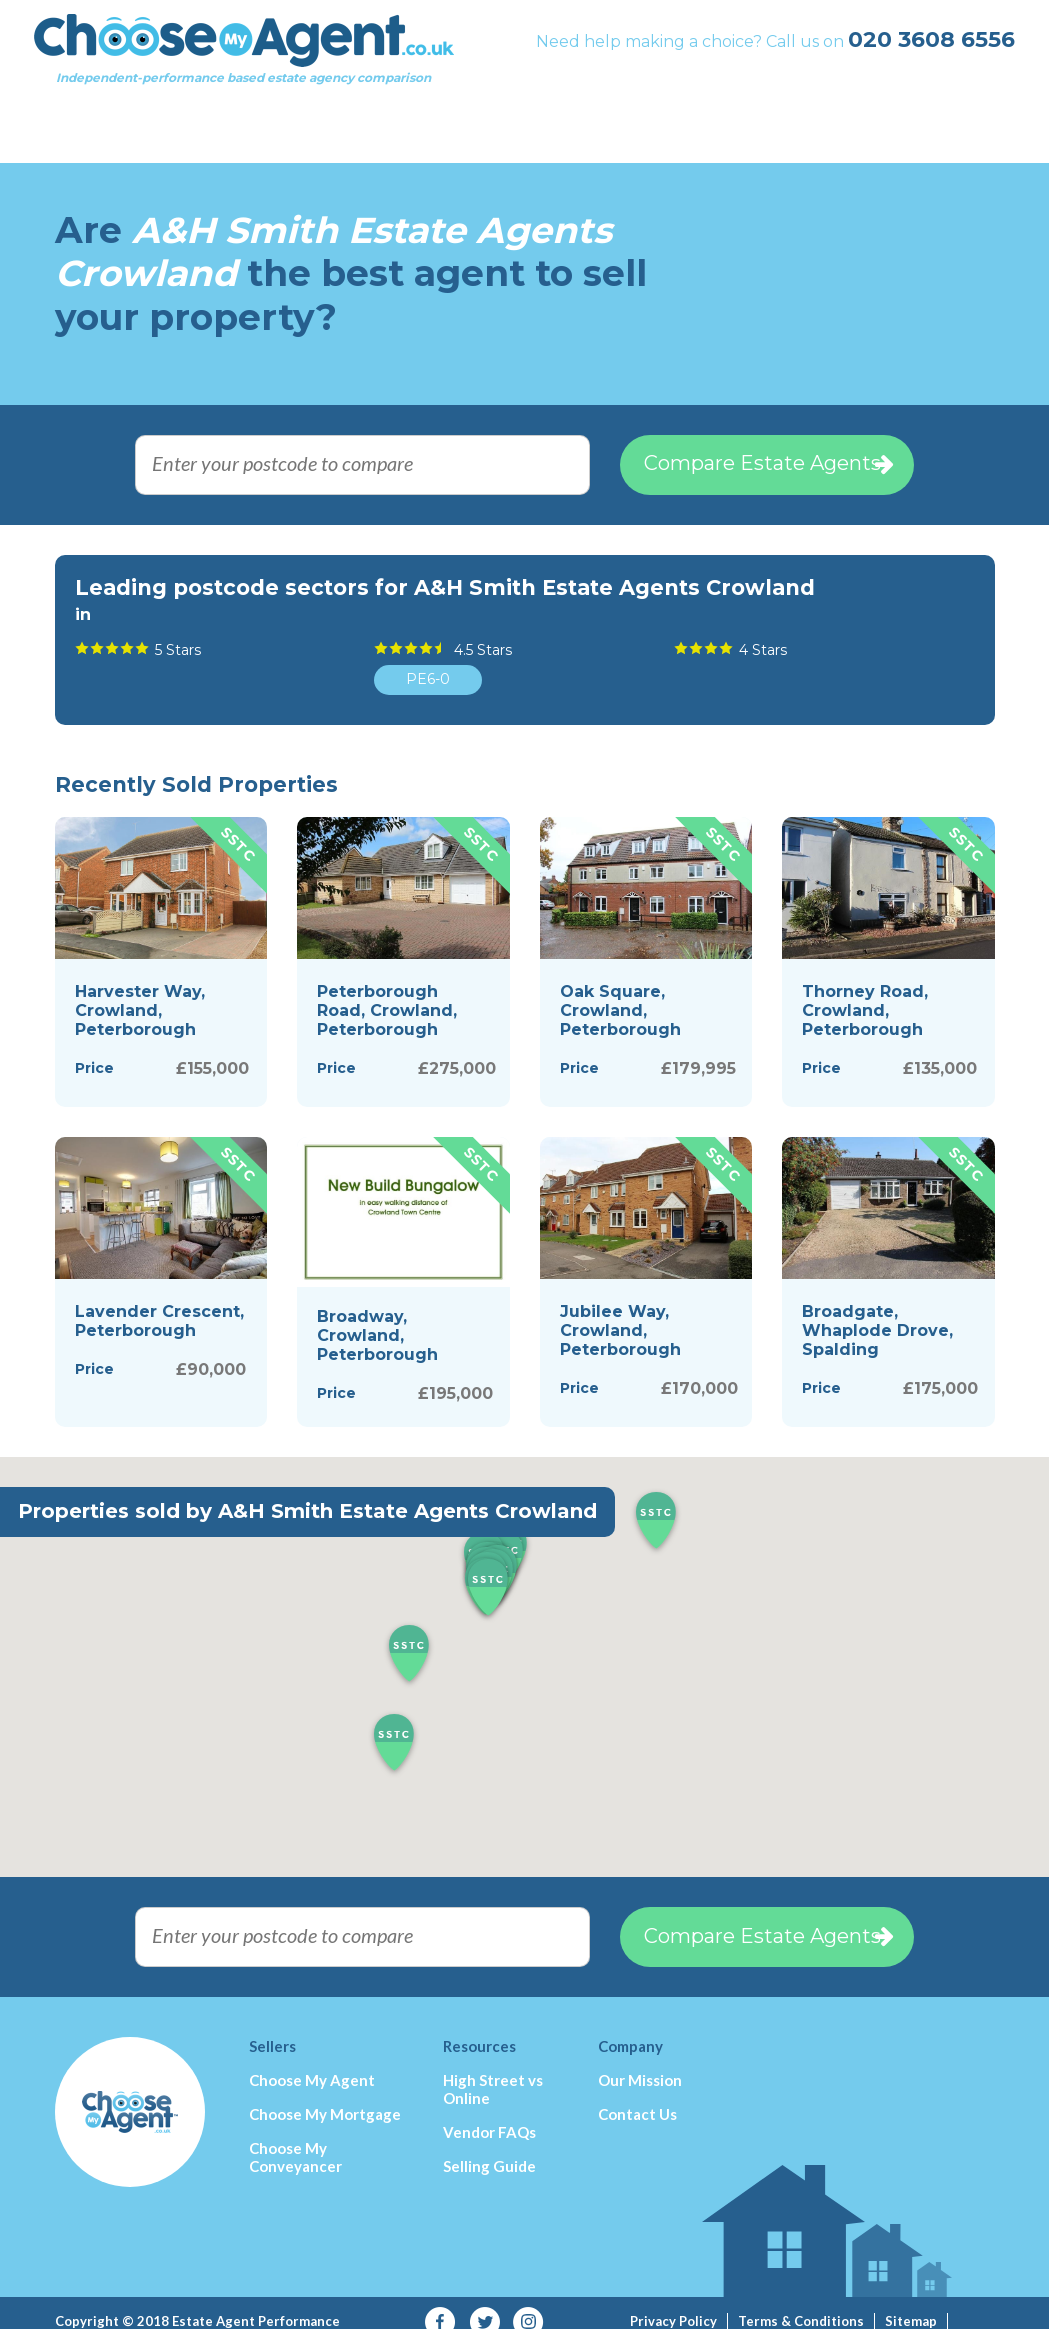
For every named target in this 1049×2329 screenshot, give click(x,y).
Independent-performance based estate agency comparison (265, 65)
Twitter (484, 2304)
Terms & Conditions (801, 2303)
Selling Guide (489, 2148)
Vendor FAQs (489, 2114)
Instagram (528, 2304)
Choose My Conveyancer (295, 2139)
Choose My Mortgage (325, 2096)
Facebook (440, 2304)
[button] (488, 1571)
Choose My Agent (312, 2062)
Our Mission (640, 2062)
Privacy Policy (673, 2303)
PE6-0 (428, 661)
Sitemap (911, 2303)
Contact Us (637, 2096)
